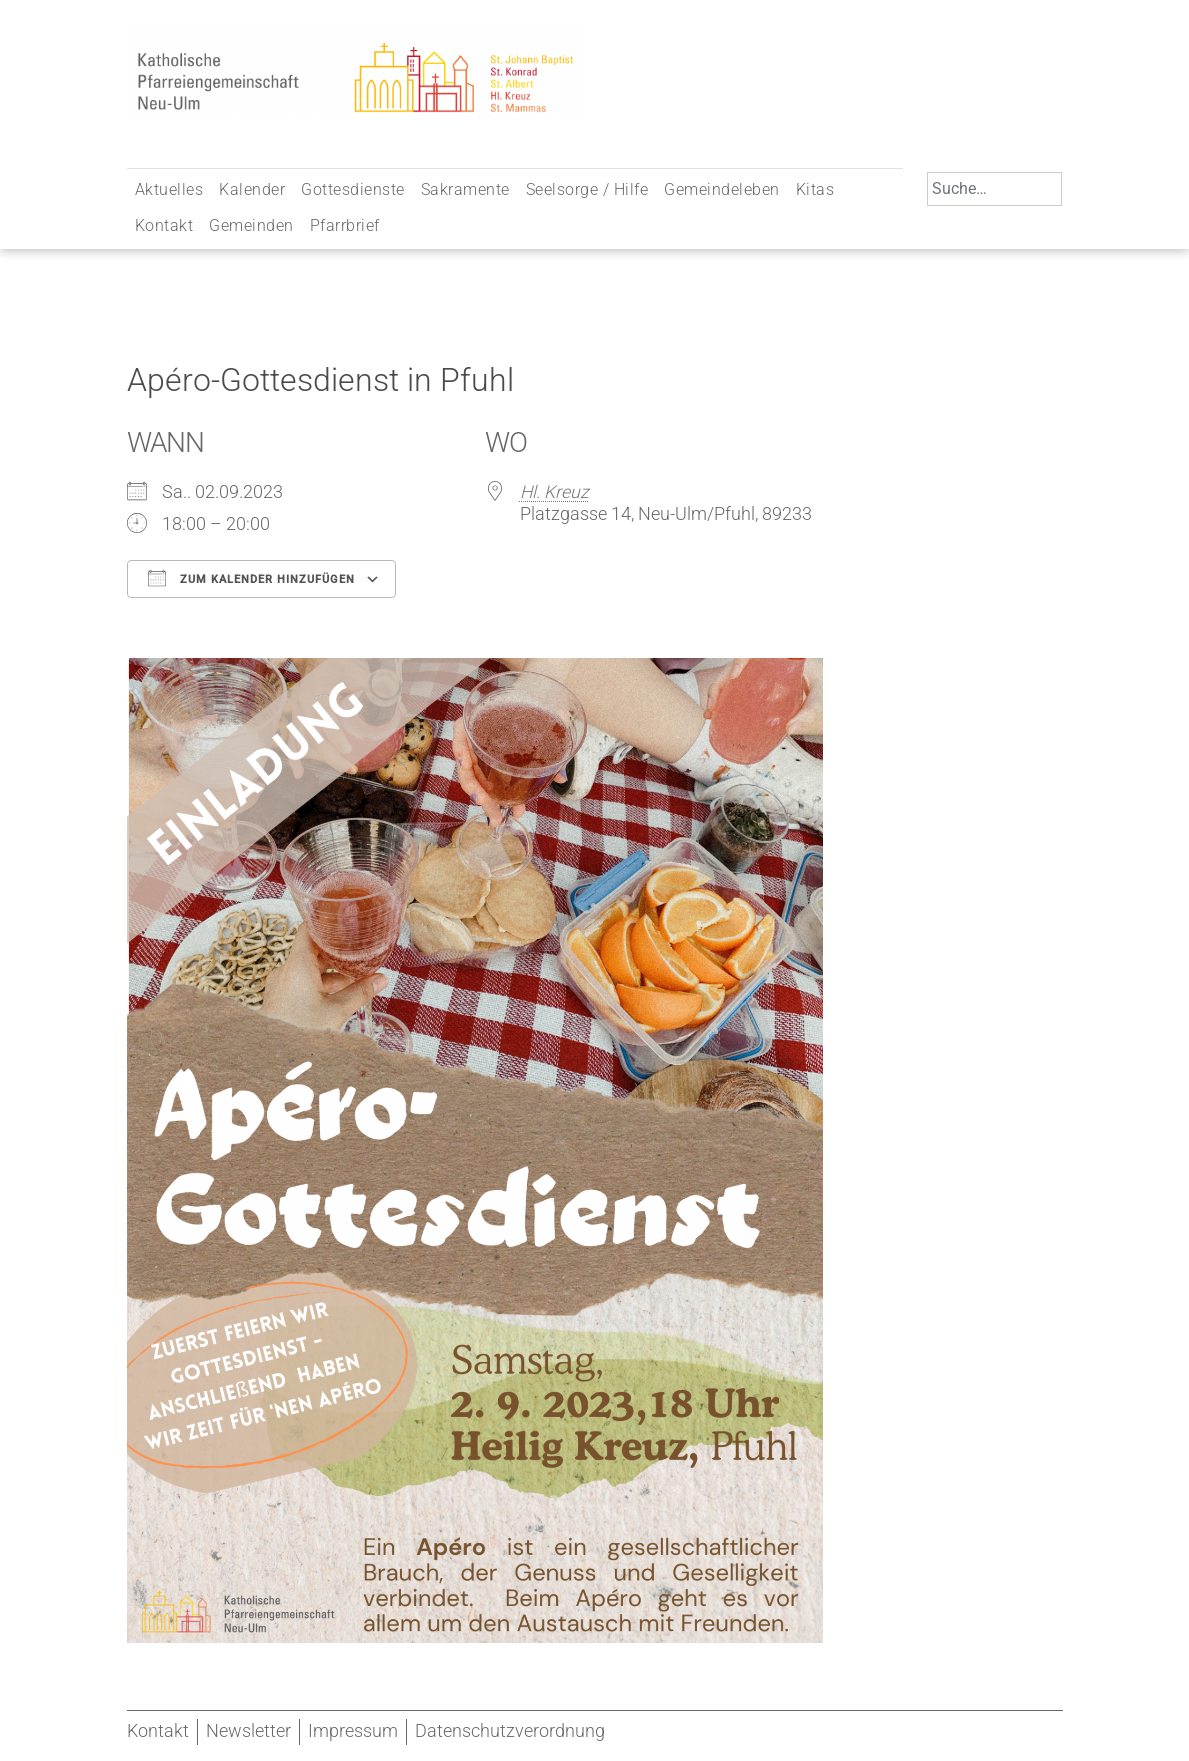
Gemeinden (251, 225)
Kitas (815, 189)
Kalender (252, 189)
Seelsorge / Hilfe (587, 189)
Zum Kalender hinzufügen (251, 578)
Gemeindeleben (722, 189)
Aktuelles (169, 189)
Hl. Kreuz (554, 492)
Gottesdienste (353, 189)
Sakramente (465, 189)
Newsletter (248, 1731)
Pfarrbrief (345, 225)
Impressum (353, 1731)
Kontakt (164, 225)
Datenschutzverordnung (510, 1731)
